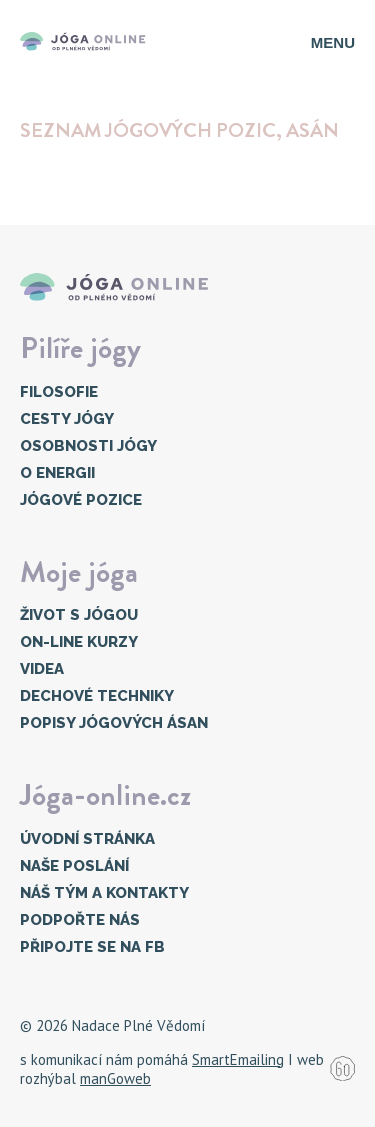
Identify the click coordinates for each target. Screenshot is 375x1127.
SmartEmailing (238, 1059)
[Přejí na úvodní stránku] (86, 42)
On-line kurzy (79, 642)
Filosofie (59, 392)
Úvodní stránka (87, 839)
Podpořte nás (80, 920)
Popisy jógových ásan (114, 723)
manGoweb (115, 1078)
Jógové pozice (81, 500)
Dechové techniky (97, 696)
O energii (57, 473)
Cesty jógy (67, 419)
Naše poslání (74, 866)
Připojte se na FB (92, 947)
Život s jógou (79, 615)
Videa (42, 669)
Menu (333, 42)
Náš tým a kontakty (104, 893)
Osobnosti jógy (88, 446)
